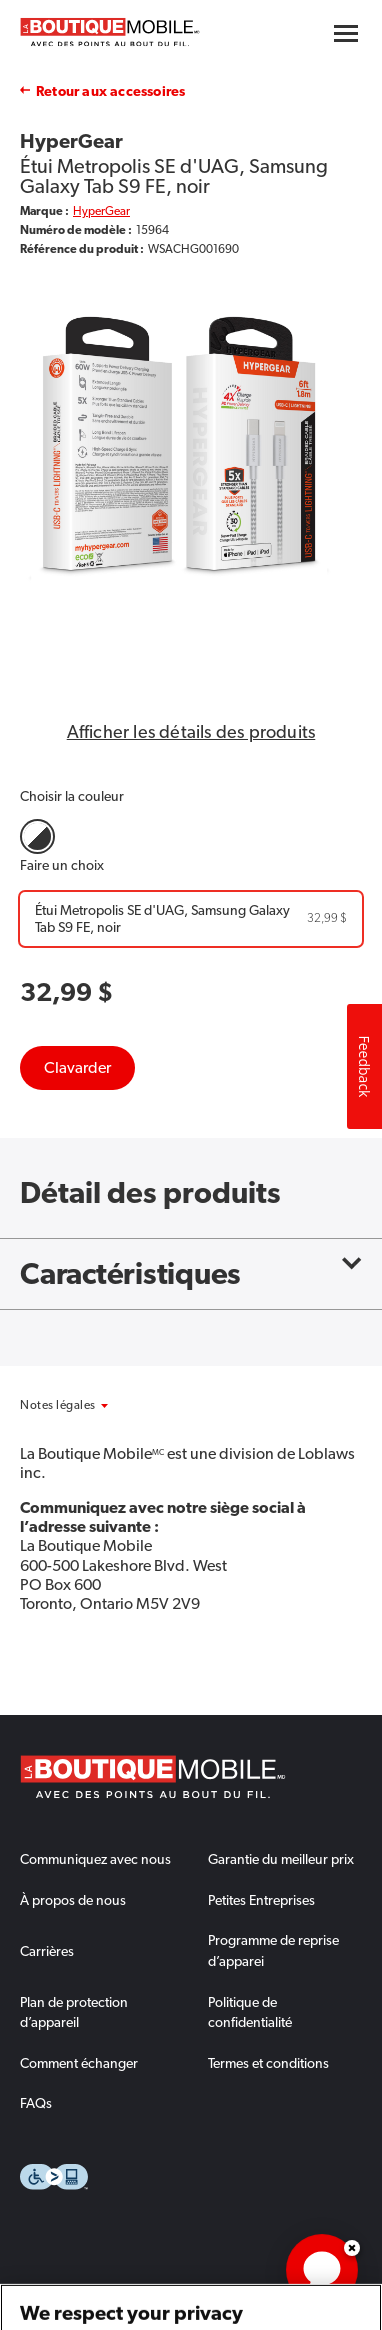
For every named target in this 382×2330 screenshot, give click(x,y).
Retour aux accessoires (110, 91)
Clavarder (77, 1067)
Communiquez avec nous (95, 1859)
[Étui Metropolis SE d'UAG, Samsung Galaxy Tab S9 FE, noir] (191, 919)
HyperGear (101, 211)
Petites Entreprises (261, 1900)
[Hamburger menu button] (346, 33)
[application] (322, 2270)
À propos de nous (73, 1900)
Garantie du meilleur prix (281, 1859)
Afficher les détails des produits (191, 732)
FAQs (36, 2103)
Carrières (47, 1951)
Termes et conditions (268, 2063)
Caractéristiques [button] (191, 1274)
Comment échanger (79, 2063)
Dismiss (352, 2248)
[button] (85, 1405)
